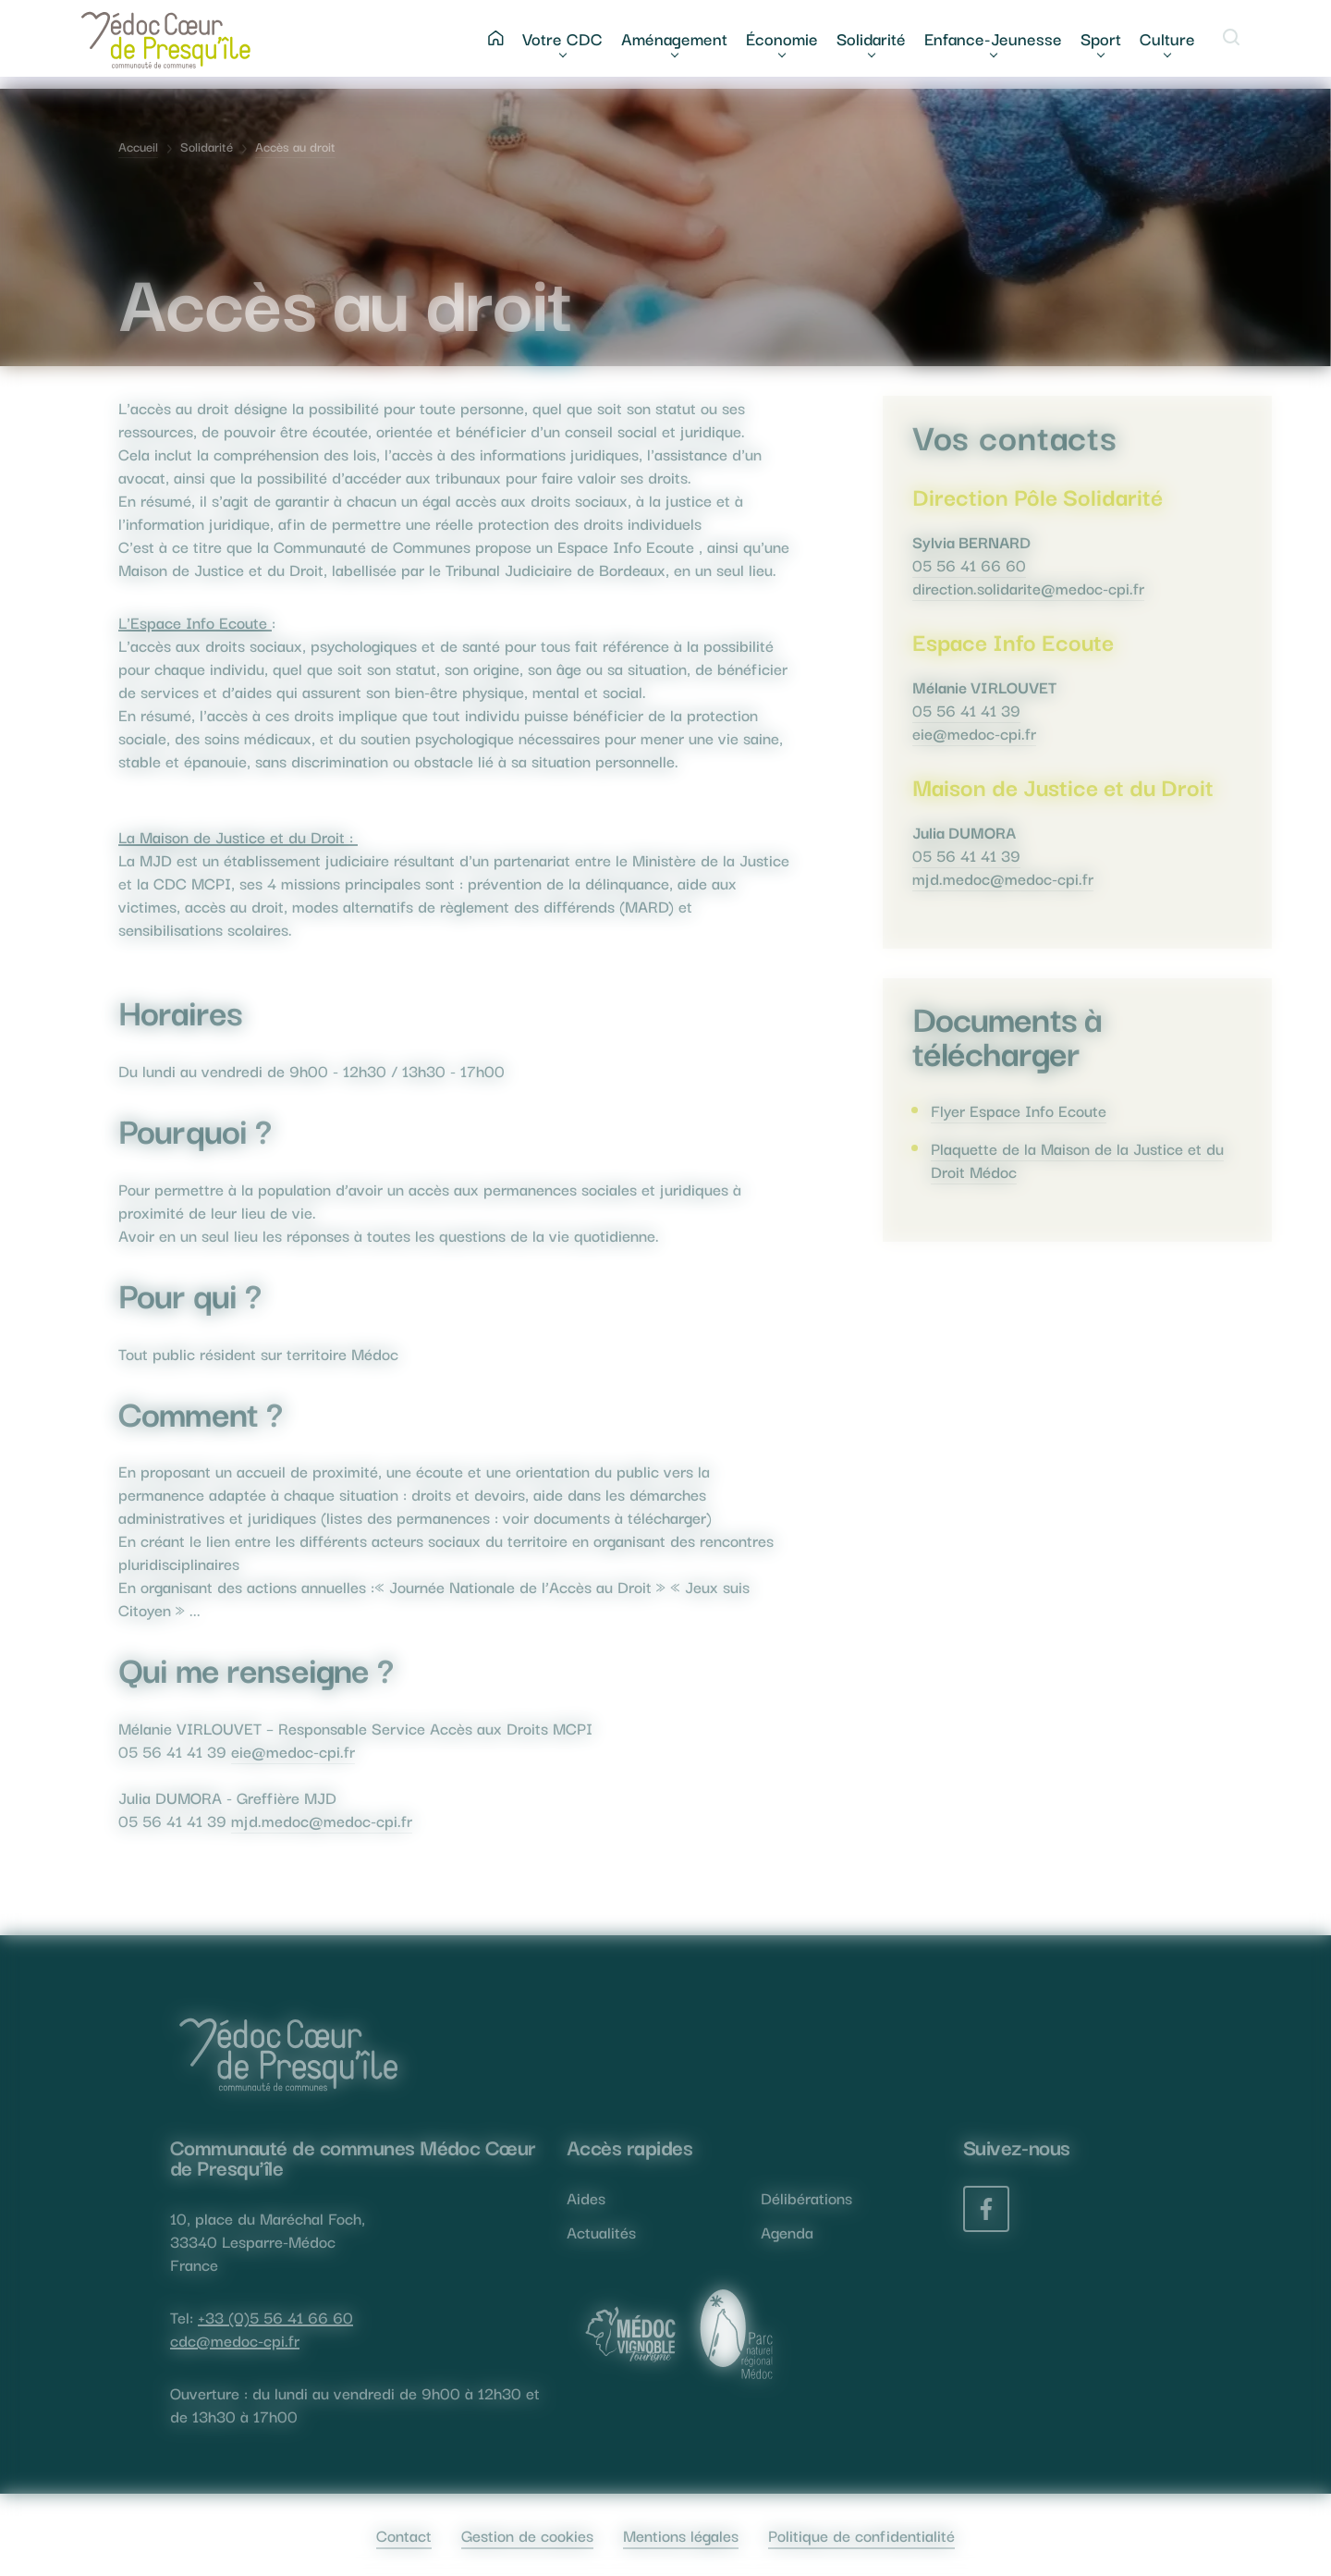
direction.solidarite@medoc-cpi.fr (1028, 587)
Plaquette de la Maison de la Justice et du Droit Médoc (1077, 1159)
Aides (586, 2197)
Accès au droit (295, 146)
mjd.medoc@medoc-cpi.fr (321, 1820)
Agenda (787, 2231)
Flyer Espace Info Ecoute (1018, 1110)
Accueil (138, 146)
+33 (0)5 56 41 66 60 (275, 2316)
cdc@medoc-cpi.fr (234, 2339)
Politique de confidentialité (861, 2534)
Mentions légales (681, 2534)
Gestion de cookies (527, 2534)
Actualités (601, 2231)
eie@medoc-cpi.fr (293, 1750)
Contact (404, 2534)
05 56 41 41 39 (966, 709)
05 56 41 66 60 (969, 564)
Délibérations (806, 2197)
